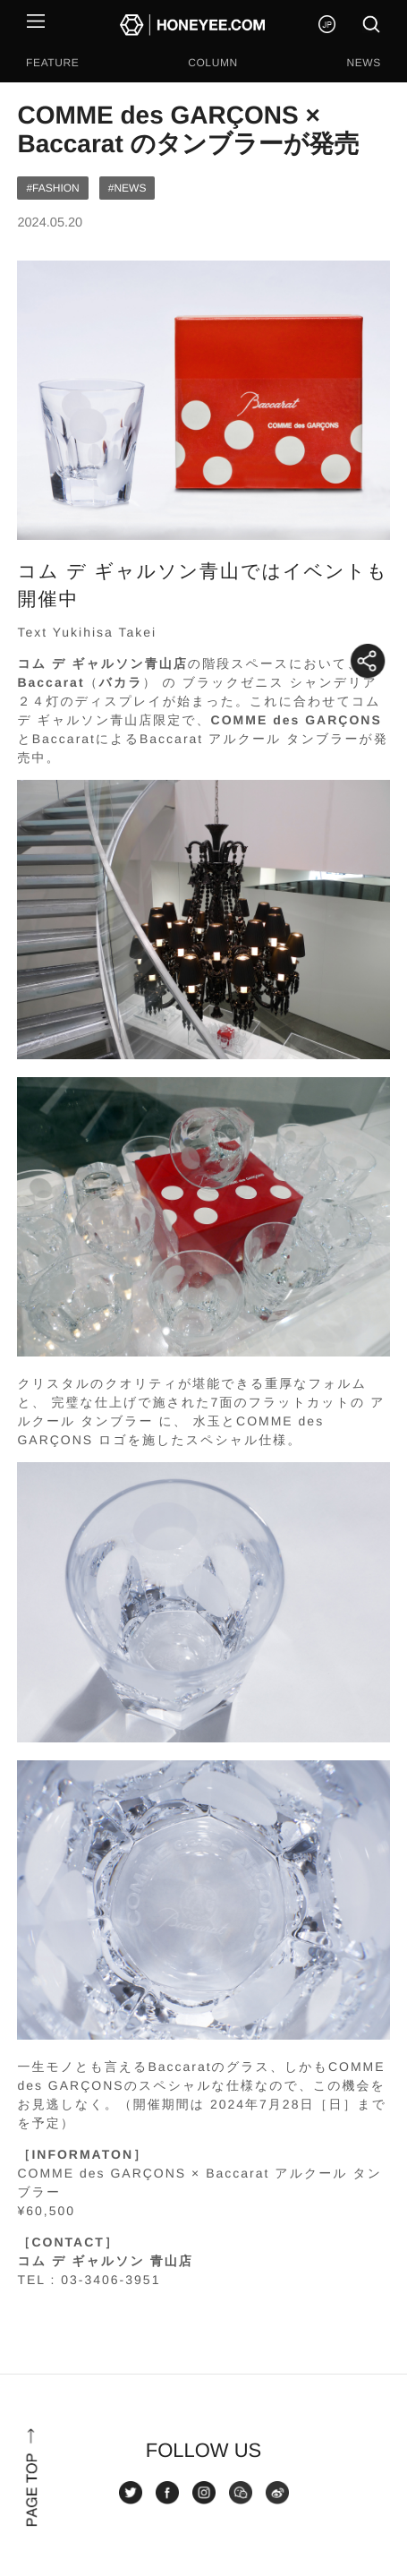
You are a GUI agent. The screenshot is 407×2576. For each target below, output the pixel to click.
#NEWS (127, 188)
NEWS (363, 62)
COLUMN (213, 62)
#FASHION (52, 188)
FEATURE (52, 62)
